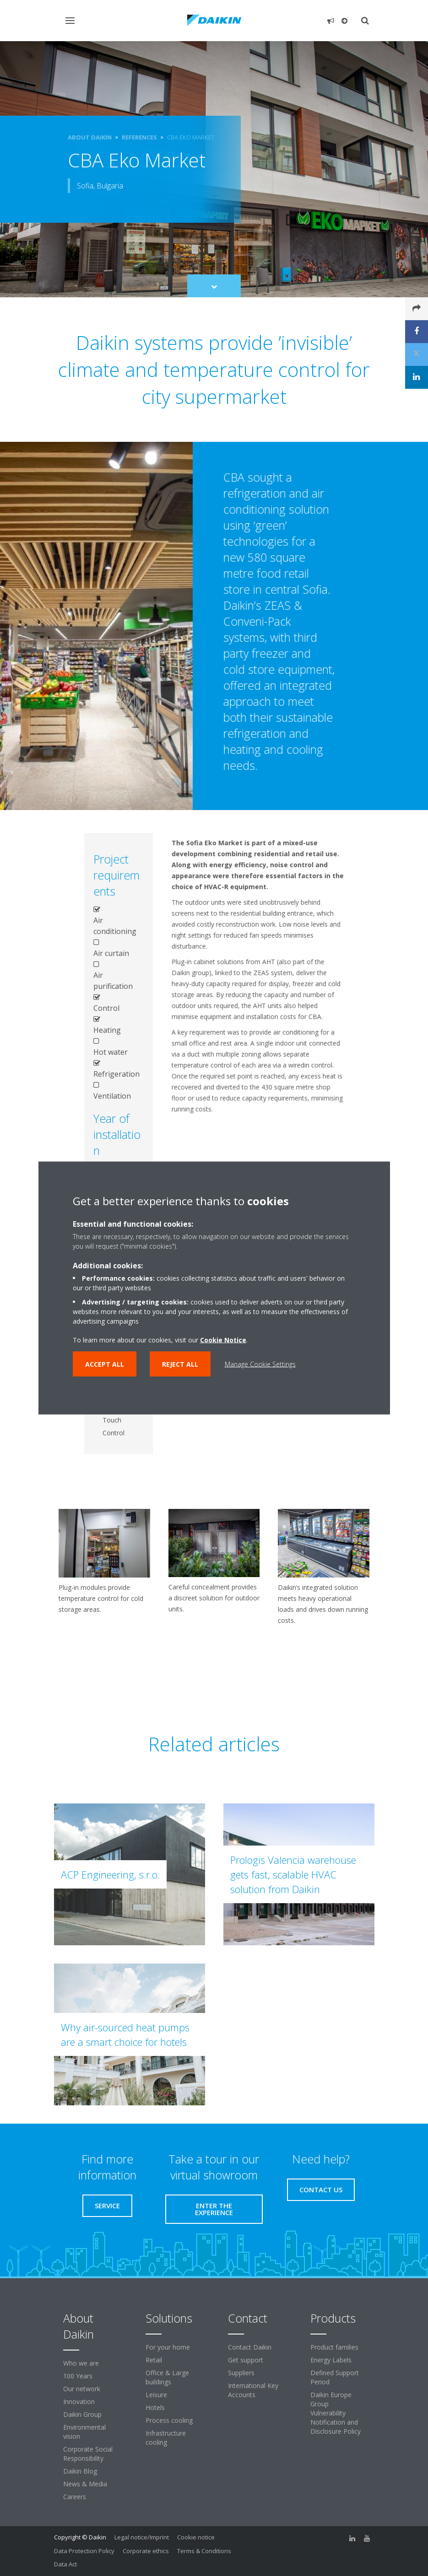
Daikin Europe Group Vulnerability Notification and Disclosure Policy (335, 2413)
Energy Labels (331, 2360)
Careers (74, 2496)
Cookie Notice (223, 1340)
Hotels (155, 2407)
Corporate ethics (146, 2551)
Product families (334, 2347)
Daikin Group (82, 2414)
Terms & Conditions (204, 2551)
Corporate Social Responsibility (88, 2454)
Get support (245, 2360)
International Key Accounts (253, 2390)
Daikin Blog (80, 2471)
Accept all (104, 1364)
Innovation (79, 2401)
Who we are (81, 2363)
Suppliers (241, 2372)
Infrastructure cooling (166, 2438)
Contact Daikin (249, 2347)
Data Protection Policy (84, 2551)
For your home (168, 2347)
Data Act (65, 2564)
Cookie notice (196, 2537)
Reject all (180, 1364)
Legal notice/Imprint (141, 2537)
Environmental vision (84, 2432)
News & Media (85, 2483)
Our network (81, 2388)
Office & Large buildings (167, 2377)
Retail (154, 2360)
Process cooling (169, 2420)
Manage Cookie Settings (260, 1364)
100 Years (77, 2376)
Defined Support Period (334, 2377)
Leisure (156, 2394)
